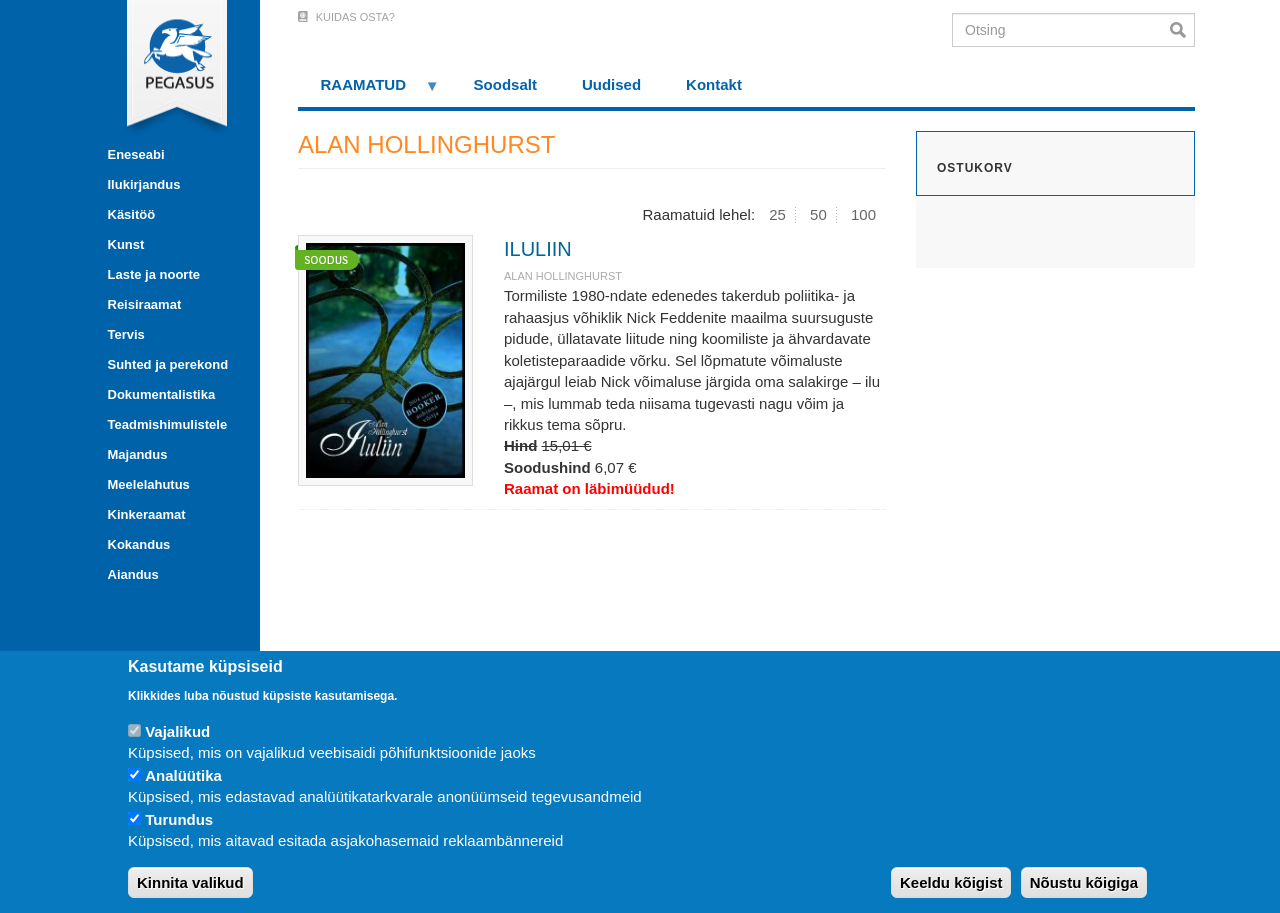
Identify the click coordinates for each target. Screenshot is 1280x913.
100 (863, 214)
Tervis (126, 334)
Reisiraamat (145, 304)
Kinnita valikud (190, 882)
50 (818, 214)
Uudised (611, 84)
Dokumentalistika (162, 394)
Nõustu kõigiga (1084, 882)
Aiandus (133, 574)
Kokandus (139, 544)
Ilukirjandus (144, 184)
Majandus (138, 454)
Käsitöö (132, 214)
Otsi (1182, 30)
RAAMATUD (369, 91)
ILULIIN (538, 249)
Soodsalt (505, 84)
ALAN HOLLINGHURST (563, 276)
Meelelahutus (149, 484)
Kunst (126, 244)
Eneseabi (136, 154)
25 (777, 214)
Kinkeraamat (147, 514)
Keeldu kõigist (951, 882)
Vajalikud (177, 731)
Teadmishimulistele (168, 424)
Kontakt (714, 84)
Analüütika (183, 775)
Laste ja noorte (154, 274)
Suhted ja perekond (168, 364)
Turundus (179, 819)
